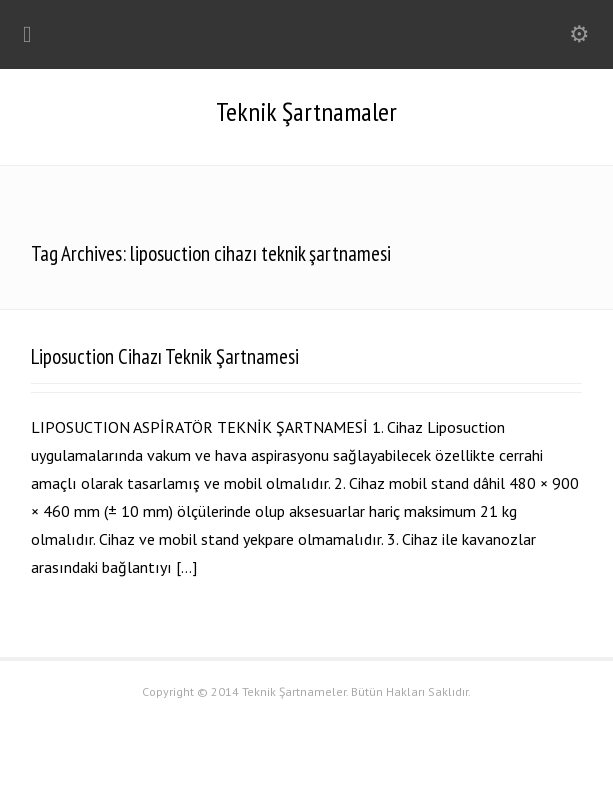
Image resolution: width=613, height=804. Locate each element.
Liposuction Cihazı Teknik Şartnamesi (165, 356)
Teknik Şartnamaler (306, 112)
